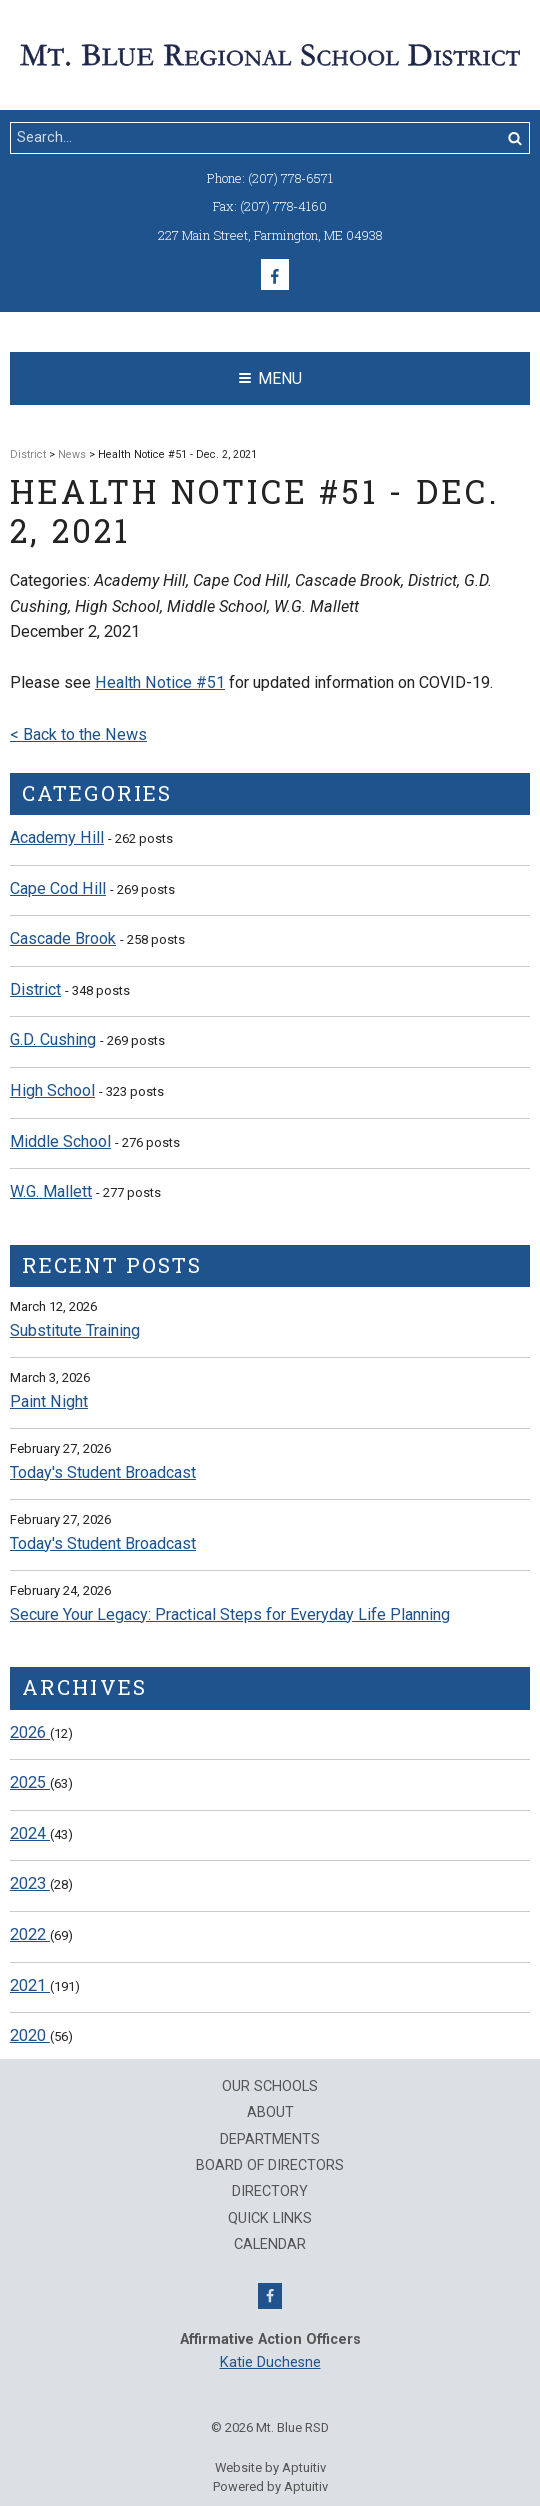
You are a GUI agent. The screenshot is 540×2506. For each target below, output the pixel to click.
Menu (270, 378)
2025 (30, 1782)
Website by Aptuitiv (270, 2467)
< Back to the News (78, 734)
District (28, 454)
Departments (270, 2140)
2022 (30, 1934)
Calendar (270, 2245)
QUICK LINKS (270, 2219)
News (72, 454)
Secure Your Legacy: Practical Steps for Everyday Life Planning (230, 1614)
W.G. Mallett (51, 1191)
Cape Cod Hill (58, 888)
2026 (30, 1732)
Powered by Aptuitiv (270, 2486)
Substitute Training (75, 1330)
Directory (270, 2192)
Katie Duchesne (270, 2362)
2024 (30, 1833)
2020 (30, 2035)
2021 (30, 1985)
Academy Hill (57, 837)
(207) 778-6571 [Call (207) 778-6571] (290, 178)
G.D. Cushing (53, 1039)
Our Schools (270, 2087)
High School (52, 1090)
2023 (30, 1883)
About (270, 2113)
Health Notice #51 (160, 682)
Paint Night (49, 1401)
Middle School (60, 1141)
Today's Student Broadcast (103, 1472)
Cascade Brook (63, 938)
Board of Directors (270, 2166)
